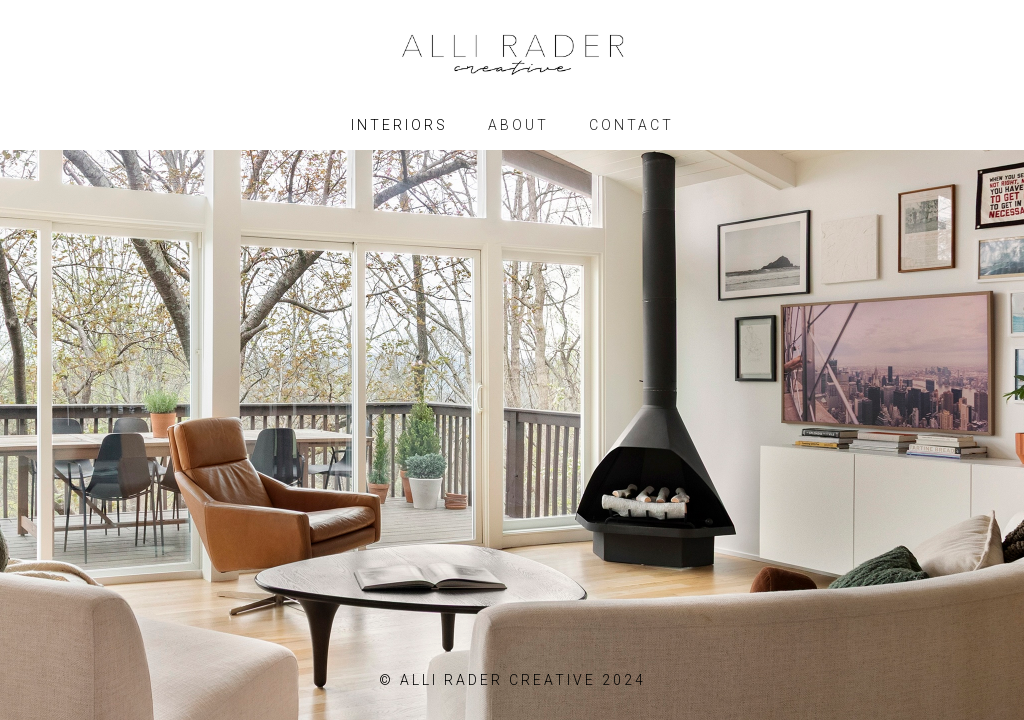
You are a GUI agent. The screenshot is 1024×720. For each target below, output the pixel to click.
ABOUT (518, 125)
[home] (512, 45)
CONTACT (631, 125)
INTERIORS (399, 125)
